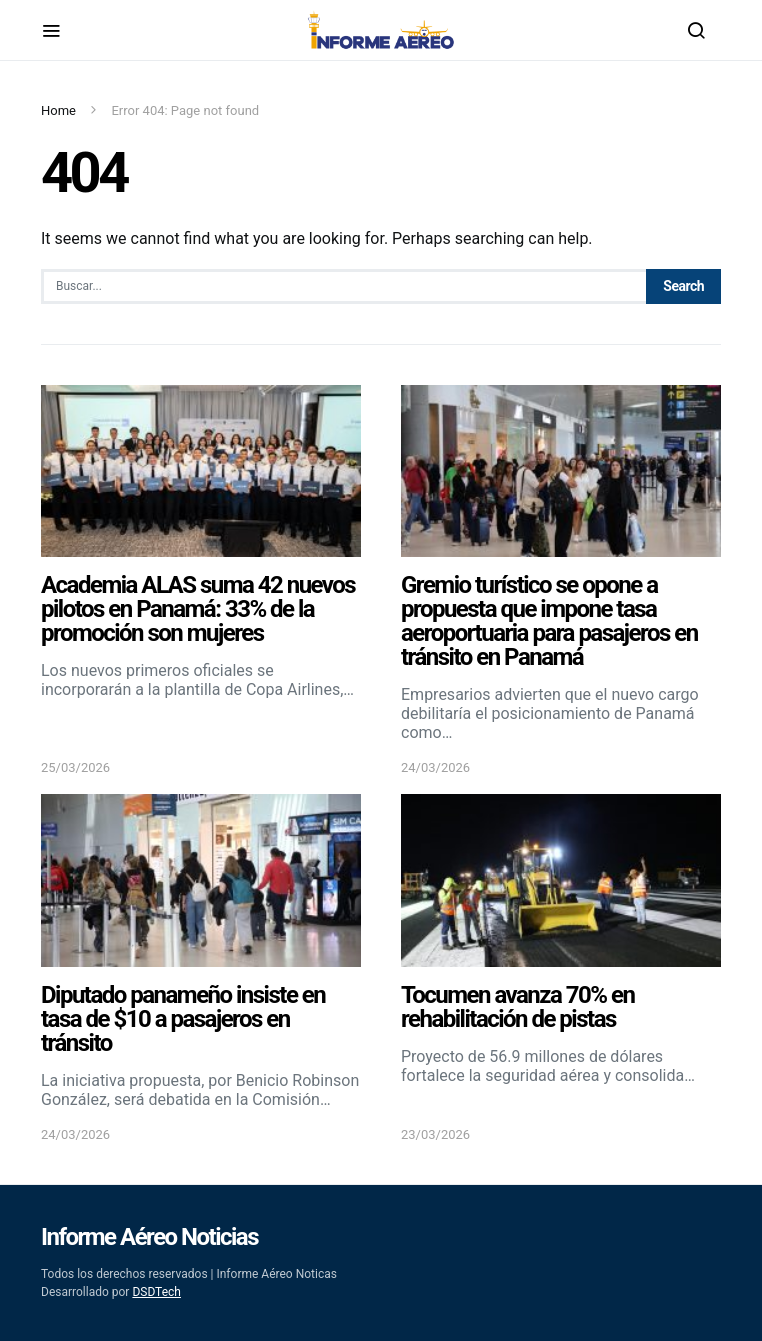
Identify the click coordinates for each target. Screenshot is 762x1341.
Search (683, 286)
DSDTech (156, 1292)
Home (58, 110)
